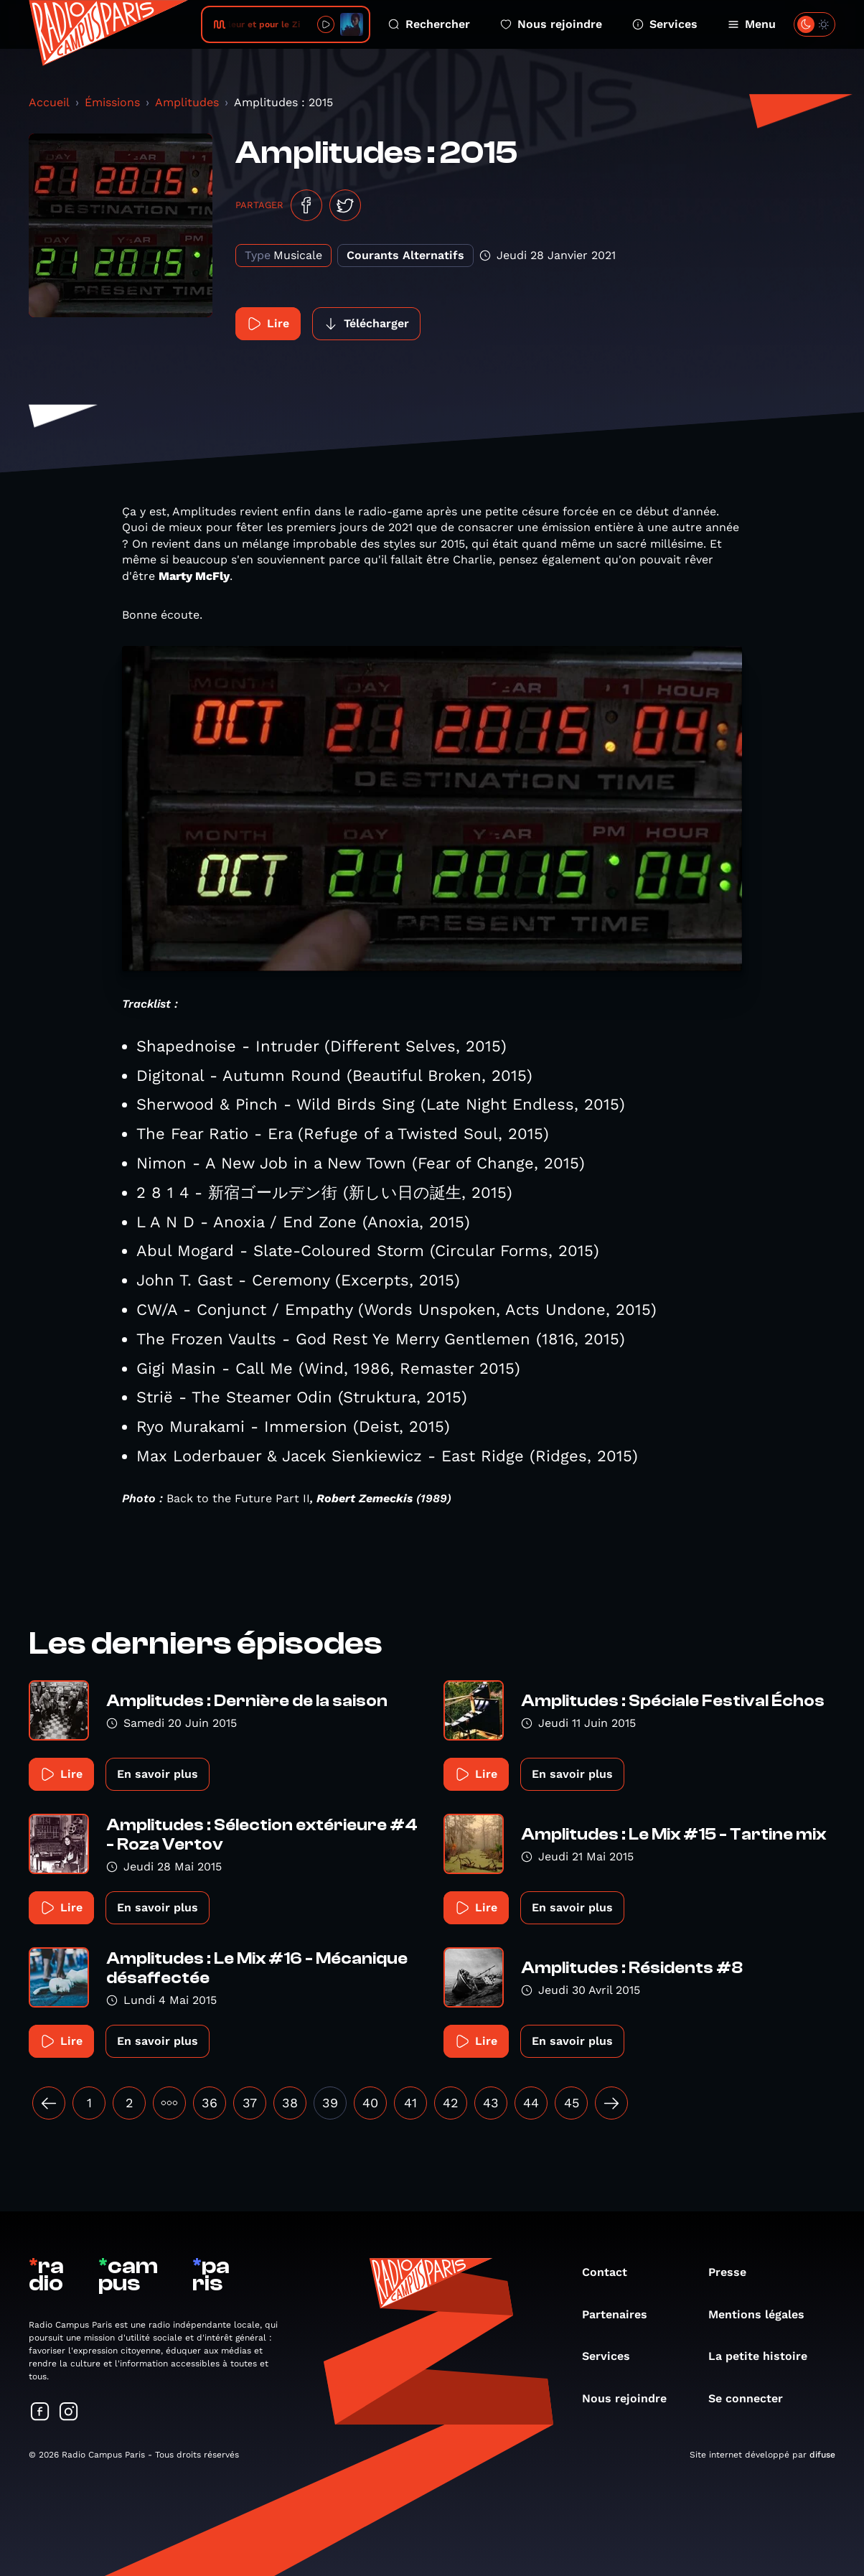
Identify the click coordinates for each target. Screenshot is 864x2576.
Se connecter (752, 2398)
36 (209, 2102)
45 (571, 2102)
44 (531, 2102)
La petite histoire (765, 2356)
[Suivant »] (611, 2103)
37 (250, 2102)
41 (410, 2102)
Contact (612, 2272)
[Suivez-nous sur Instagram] (68, 2412)
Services (665, 24)
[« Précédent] (49, 2103)
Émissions (112, 102)
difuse (822, 2455)
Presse (734, 2272)
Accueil (49, 102)
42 (451, 2102)
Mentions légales (763, 2314)
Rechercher (429, 24)
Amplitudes (187, 102)
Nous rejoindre (551, 24)
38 (290, 2102)
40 (370, 2102)
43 (491, 2102)
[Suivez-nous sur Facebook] (40, 2412)
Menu (752, 24)
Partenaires (622, 2314)
